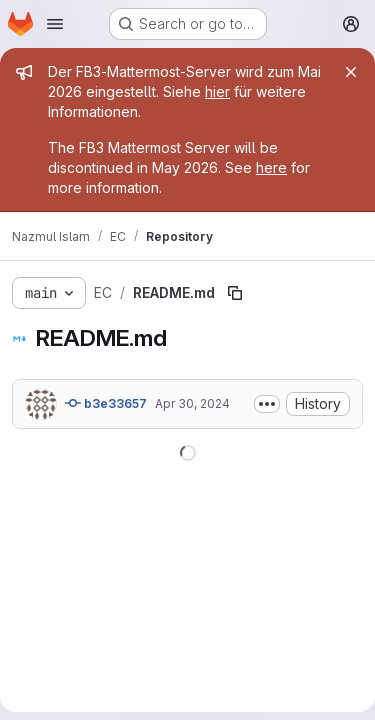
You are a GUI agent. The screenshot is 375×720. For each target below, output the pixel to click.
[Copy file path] (235, 293)
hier (217, 91)
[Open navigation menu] (55, 24)
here (271, 167)
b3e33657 (106, 403)
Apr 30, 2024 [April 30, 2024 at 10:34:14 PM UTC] (192, 403)
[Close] (351, 72)
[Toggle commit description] (267, 404)
